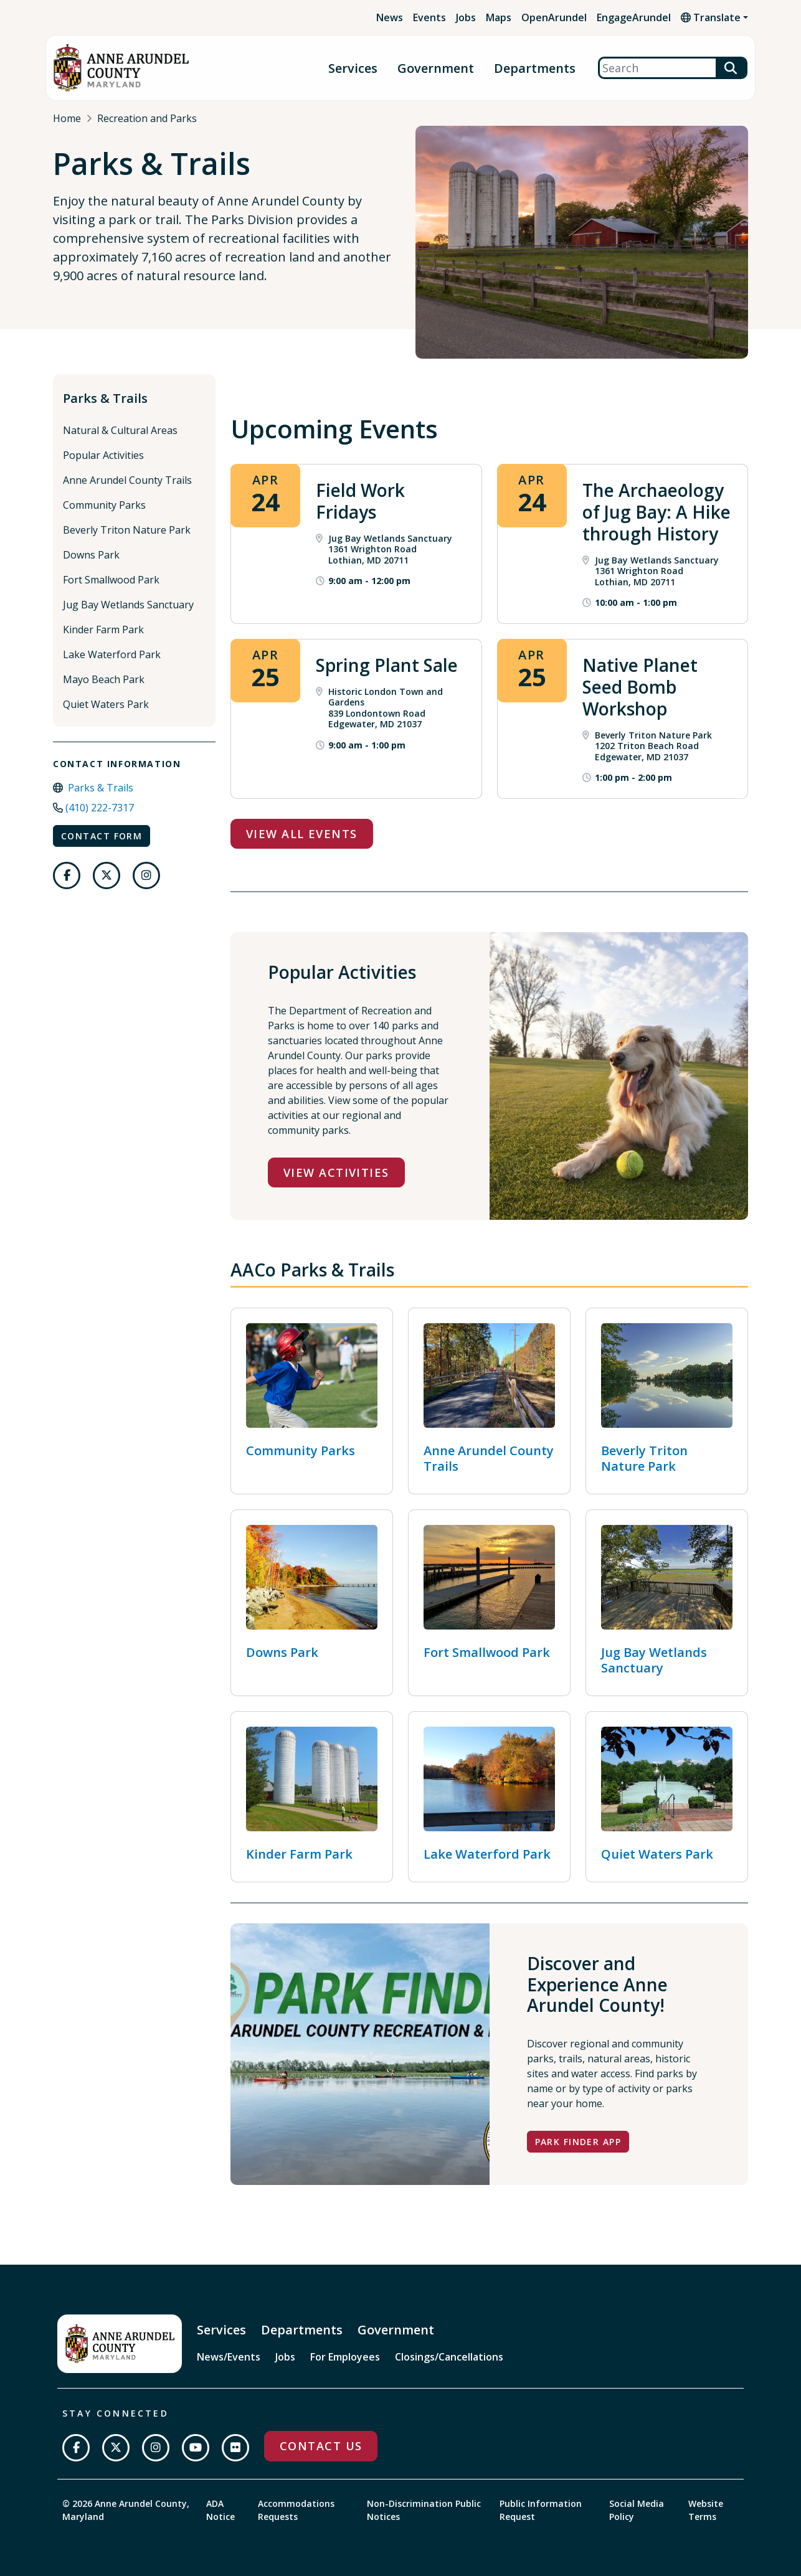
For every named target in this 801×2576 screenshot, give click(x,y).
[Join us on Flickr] (235, 2447)
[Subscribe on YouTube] (195, 2447)
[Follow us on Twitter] (106, 875)
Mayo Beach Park (104, 679)
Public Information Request (541, 2510)
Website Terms (705, 2510)
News (389, 17)
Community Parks (104, 505)
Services (352, 68)
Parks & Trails (105, 398)
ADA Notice (220, 2510)
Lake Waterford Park (112, 654)
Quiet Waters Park (106, 704)
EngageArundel (634, 17)
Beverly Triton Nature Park (127, 530)
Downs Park (91, 555)
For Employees (345, 2357)
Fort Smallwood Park (111, 580)
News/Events (228, 2357)
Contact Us (321, 2445)
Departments (535, 68)
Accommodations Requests (296, 2510)
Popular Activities (103, 455)
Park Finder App (578, 2142)
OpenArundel (554, 17)
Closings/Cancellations (449, 2357)
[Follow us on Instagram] (146, 875)
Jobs (466, 17)
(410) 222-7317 (99, 807)
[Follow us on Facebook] (66, 875)
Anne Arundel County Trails (127, 480)
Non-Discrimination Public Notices (424, 2510)
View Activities (336, 1172)
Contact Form (101, 836)
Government (435, 68)
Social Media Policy (636, 2510)
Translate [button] (711, 17)
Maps (498, 17)
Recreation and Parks (147, 118)
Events (429, 17)
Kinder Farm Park (103, 629)
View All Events (302, 833)
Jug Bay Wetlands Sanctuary (128, 604)
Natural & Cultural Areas (120, 430)
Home (67, 118)
